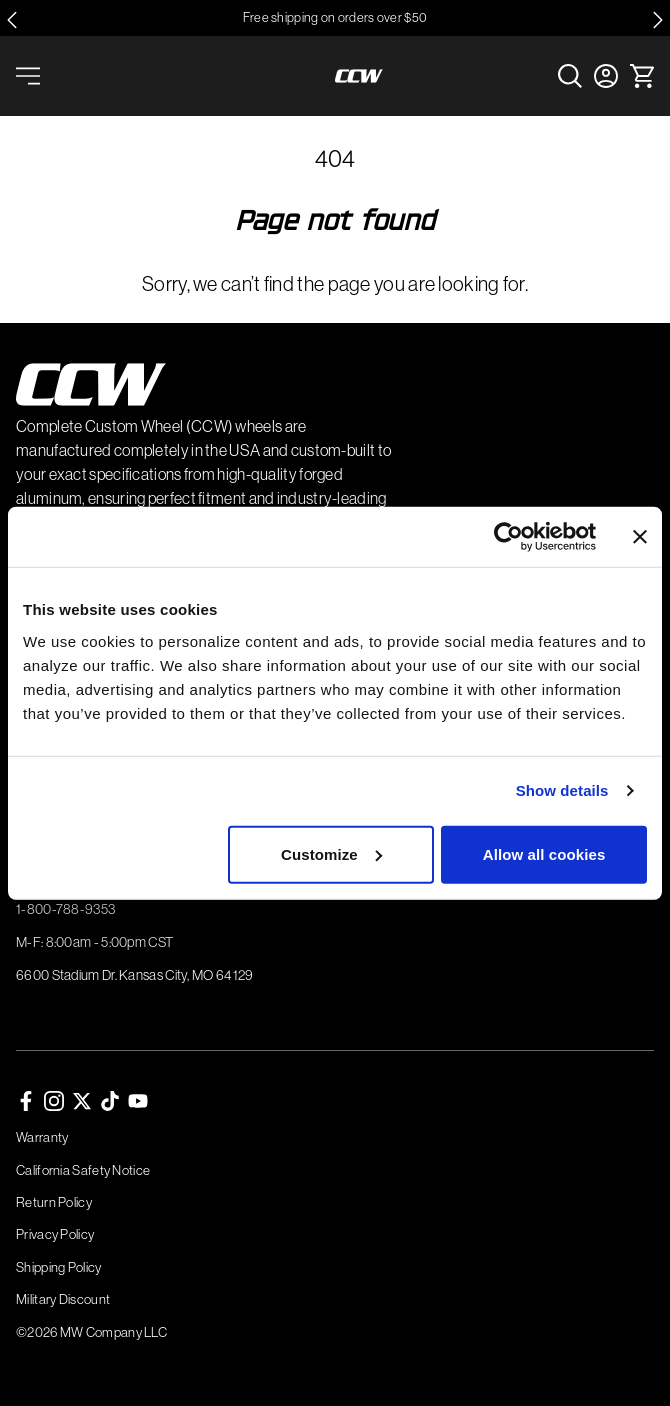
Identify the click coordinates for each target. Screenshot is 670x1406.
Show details (562, 790)
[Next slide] (658, 20)
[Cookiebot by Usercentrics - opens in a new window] (508, 537)
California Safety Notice (83, 1170)
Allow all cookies (544, 853)
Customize (331, 853)
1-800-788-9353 (65, 909)
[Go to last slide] (12, 20)
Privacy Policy (55, 1234)
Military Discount (63, 1299)
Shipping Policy (59, 1267)
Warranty (42, 1137)
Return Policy (54, 1202)
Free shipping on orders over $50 (335, 17)
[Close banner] (640, 537)
